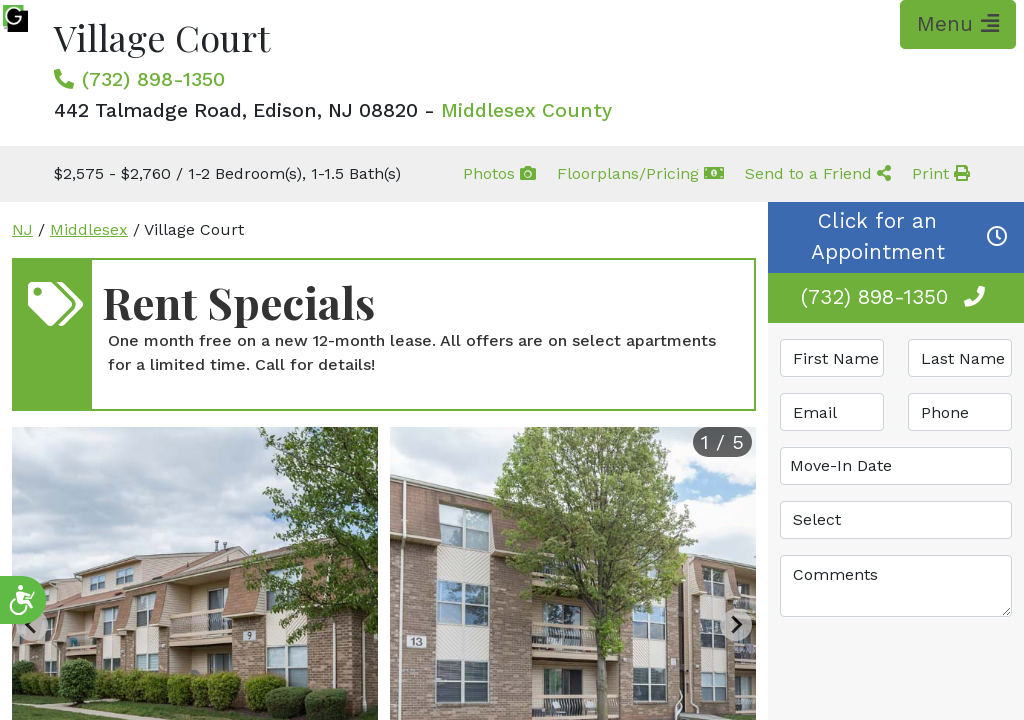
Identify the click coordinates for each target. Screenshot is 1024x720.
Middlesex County (526, 110)
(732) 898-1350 (153, 79)
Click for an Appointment (910, 236)
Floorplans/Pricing (640, 173)
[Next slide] (736, 625)
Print (941, 173)
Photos (499, 173)
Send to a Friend (818, 173)
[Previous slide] (32, 625)
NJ (22, 229)
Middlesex (89, 229)
